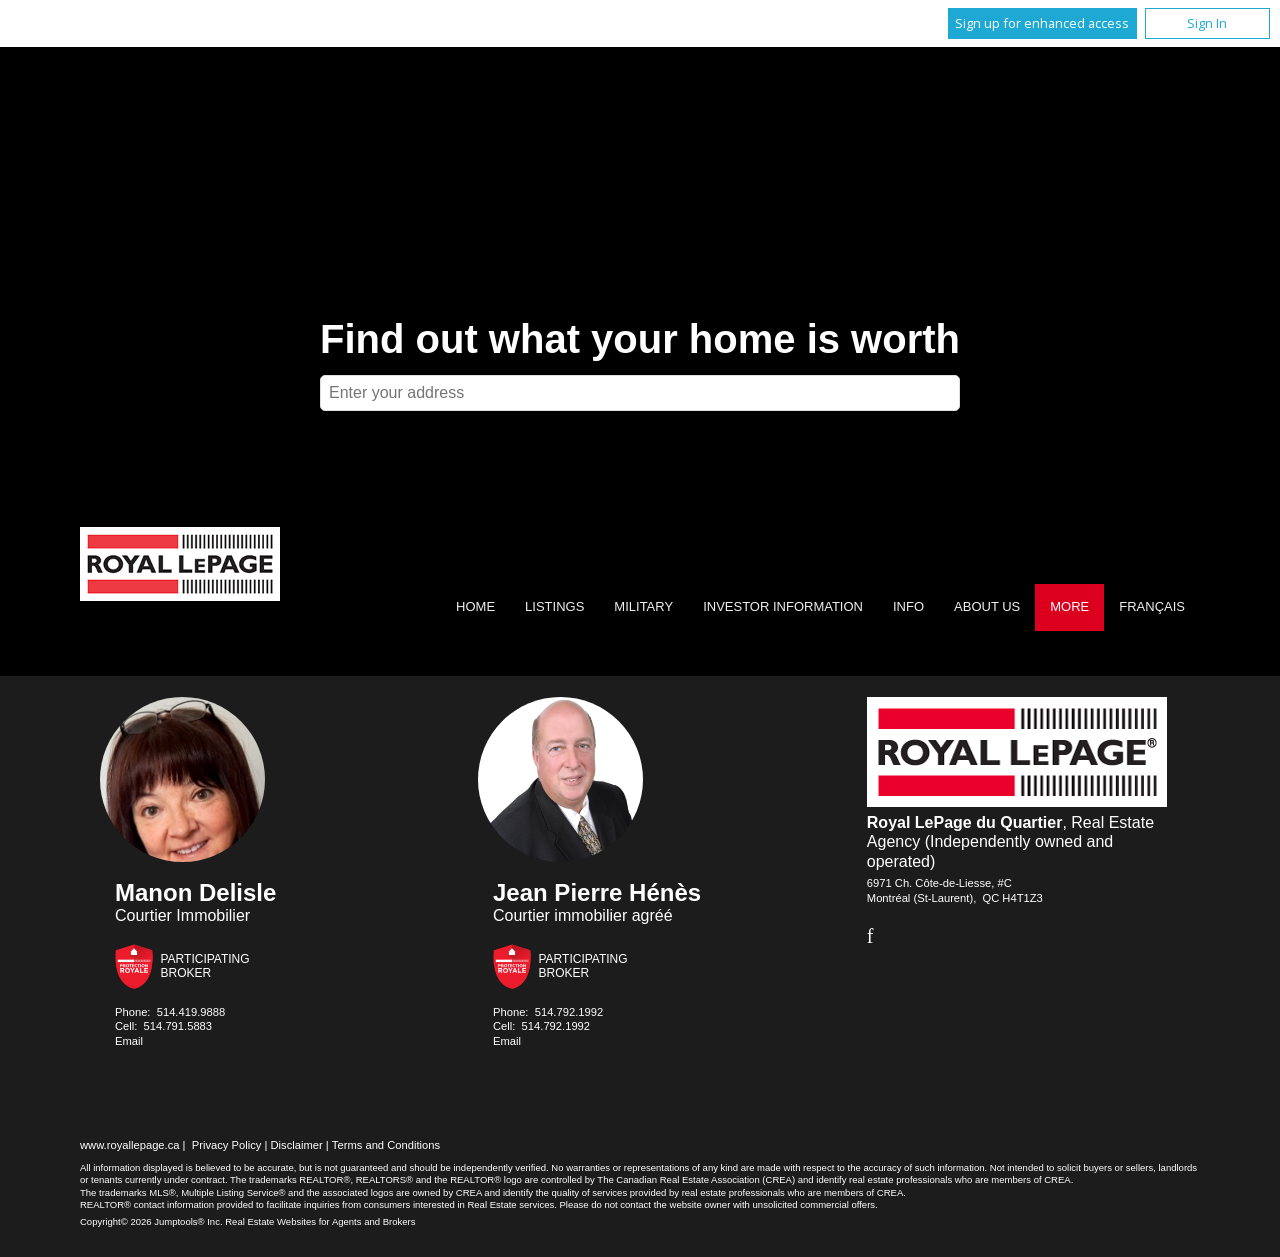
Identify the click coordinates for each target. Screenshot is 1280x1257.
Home (475, 606)
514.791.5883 (178, 1026)
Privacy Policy (227, 1145)
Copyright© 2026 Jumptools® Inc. (151, 1221)
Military (643, 606)
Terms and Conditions (386, 1145)
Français (1152, 606)
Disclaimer (297, 1145)
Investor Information (783, 606)
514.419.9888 (191, 1012)
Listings (554, 606)
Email (129, 1041)
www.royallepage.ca (130, 1145)
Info (908, 606)
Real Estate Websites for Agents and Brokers (320, 1221)
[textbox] (640, 393)
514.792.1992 (569, 1012)
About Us (987, 606)
